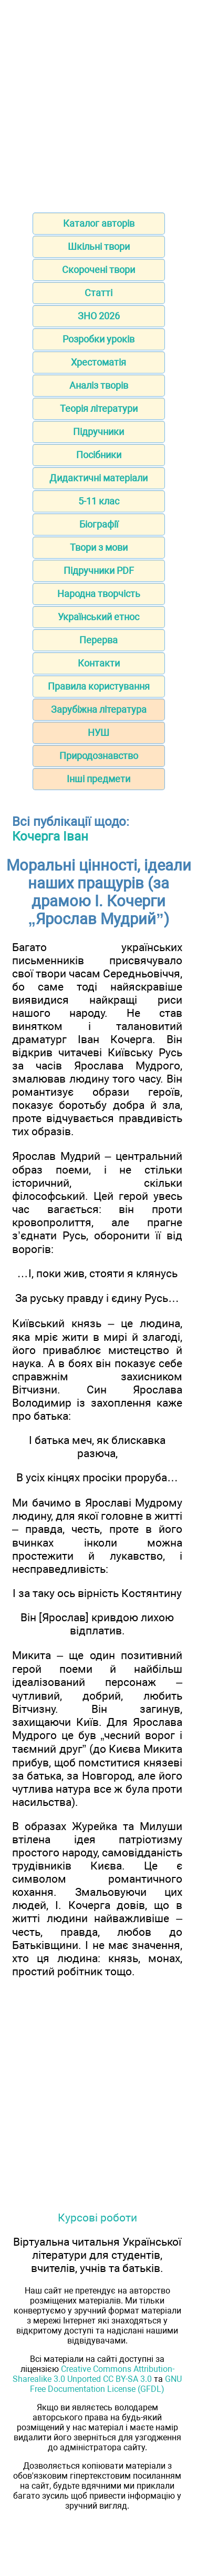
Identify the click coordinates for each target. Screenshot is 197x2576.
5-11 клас (98, 501)
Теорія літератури (99, 408)
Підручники (98, 431)
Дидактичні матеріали (98, 477)
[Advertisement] (98, 102)
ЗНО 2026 (99, 315)
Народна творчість (98, 593)
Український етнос (98, 616)
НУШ (98, 732)
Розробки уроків (98, 339)
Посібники (98, 454)
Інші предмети (98, 778)
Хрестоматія (98, 362)
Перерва (98, 639)
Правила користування (99, 686)
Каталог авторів (98, 223)
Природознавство (98, 755)
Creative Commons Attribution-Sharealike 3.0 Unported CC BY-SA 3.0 (93, 2374)
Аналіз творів (98, 385)
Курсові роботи (97, 2217)
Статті (98, 292)
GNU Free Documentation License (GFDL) (106, 2384)
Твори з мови (99, 547)
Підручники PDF (99, 570)
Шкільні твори (99, 246)
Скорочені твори (98, 269)
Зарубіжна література (99, 709)
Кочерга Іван (50, 836)
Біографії (98, 524)
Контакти (99, 663)
